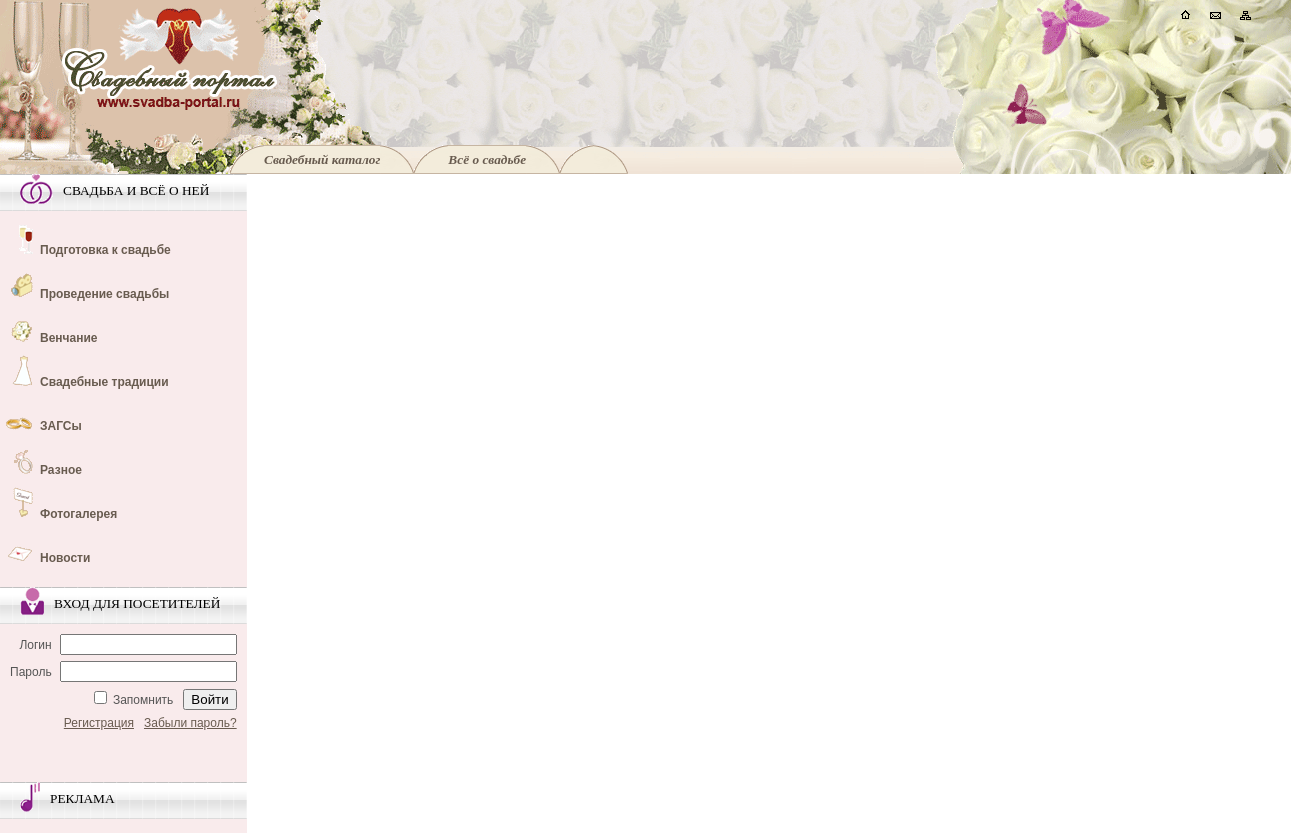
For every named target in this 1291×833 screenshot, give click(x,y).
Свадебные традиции (104, 382)
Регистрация (99, 723)
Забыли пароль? (190, 723)
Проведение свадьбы (104, 294)
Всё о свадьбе (487, 159)
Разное (61, 470)
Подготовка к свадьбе (105, 250)
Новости (65, 558)
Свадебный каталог (322, 159)
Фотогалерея (78, 514)
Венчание (69, 338)
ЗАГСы (61, 426)
